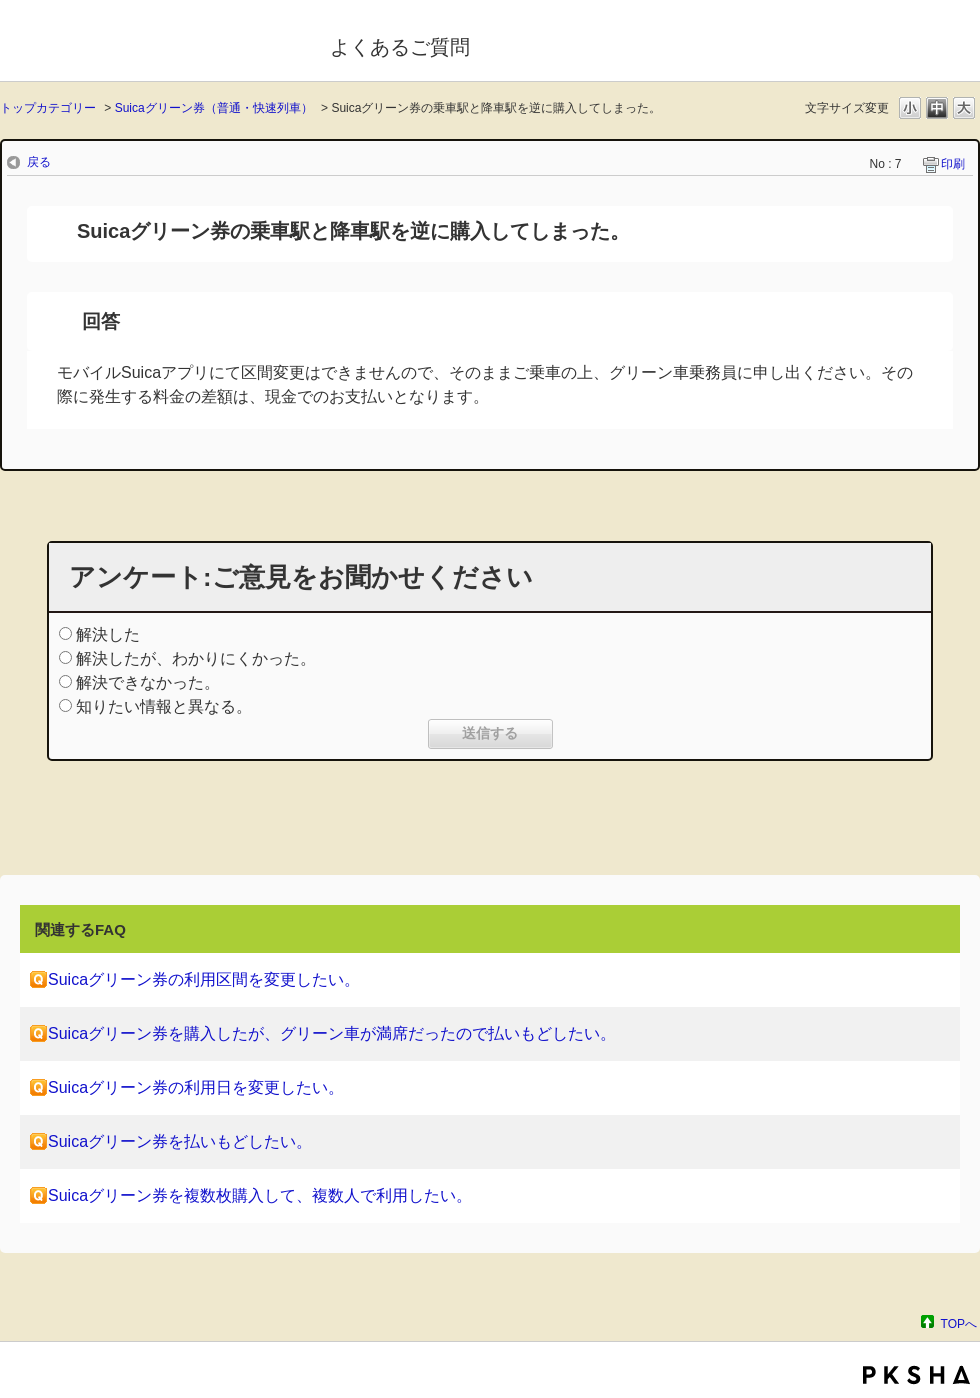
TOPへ (959, 1323)
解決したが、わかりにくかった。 (196, 658)
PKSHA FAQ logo (916, 1375)
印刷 (953, 164)
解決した (108, 634)
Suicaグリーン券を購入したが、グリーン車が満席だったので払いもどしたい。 (332, 1033)
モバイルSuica (151, 43)
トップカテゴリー (48, 108)
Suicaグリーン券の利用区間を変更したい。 (204, 979)
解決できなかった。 (148, 682)
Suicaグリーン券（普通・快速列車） (214, 108)
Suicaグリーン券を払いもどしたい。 (180, 1141)
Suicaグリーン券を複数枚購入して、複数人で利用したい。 (260, 1195)
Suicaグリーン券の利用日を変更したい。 (196, 1087)
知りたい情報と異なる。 (164, 706)
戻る (39, 162)
